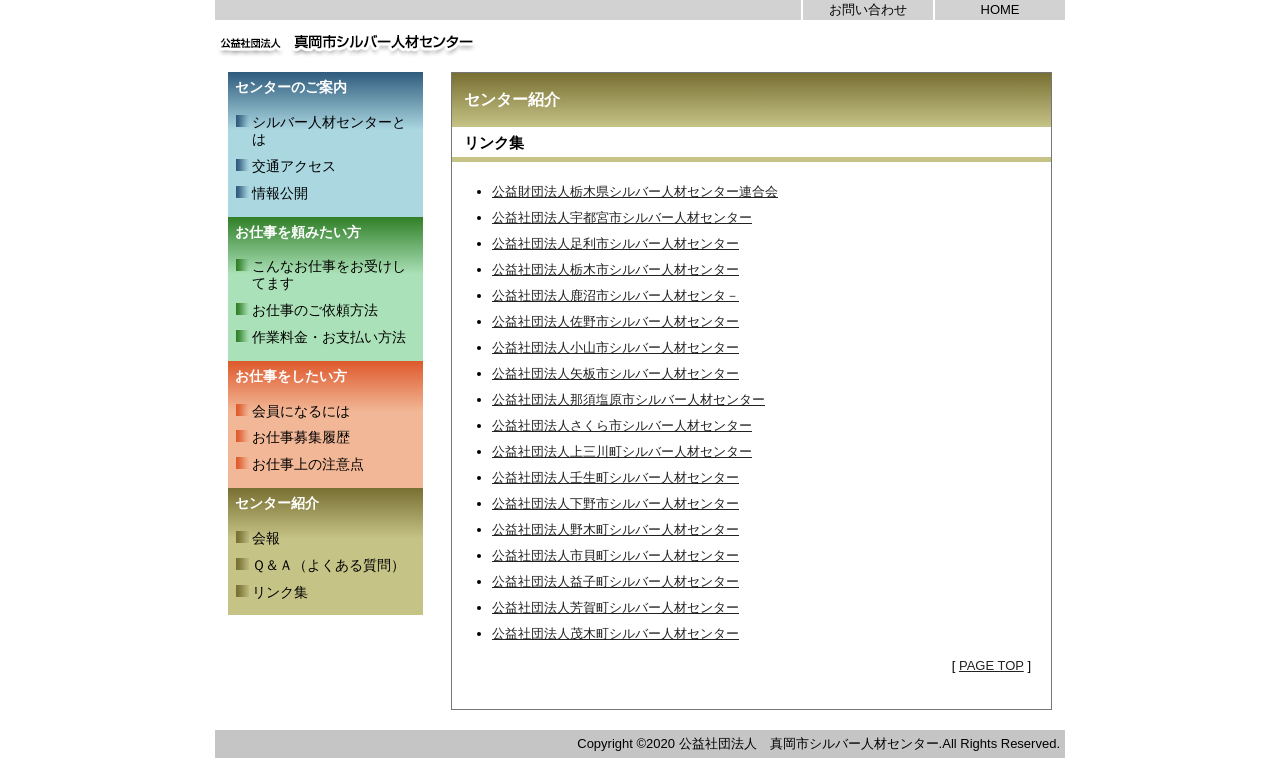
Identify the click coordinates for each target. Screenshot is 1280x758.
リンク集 (280, 592)
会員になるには (301, 411)
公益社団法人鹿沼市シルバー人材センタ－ (615, 295)
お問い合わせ (868, 9)
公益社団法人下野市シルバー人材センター (615, 503)
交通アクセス (294, 166)
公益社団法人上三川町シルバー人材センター (622, 451)
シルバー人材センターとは (329, 130)
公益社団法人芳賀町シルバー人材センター (615, 607)
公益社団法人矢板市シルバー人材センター (615, 373)
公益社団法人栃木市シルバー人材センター (615, 269)
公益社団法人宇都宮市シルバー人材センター (622, 217)
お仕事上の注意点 (308, 464)
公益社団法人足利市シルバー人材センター (615, 243)
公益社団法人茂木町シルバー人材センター (615, 633)
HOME (1000, 9)
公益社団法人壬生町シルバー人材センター (615, 477)
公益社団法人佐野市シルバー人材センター (615, 321)
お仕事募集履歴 (301, 437)
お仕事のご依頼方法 (315, 310)
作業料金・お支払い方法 (329, 337)
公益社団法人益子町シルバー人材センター (615, 581)
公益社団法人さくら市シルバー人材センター (622, 425)
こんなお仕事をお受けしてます (329, 274)
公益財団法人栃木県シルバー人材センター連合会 (635, 191)
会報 (266, 538)
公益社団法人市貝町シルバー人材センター (615, 555)
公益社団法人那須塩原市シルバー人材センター (628, 399)
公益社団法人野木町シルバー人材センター (615, 529)
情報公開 (280, 193)
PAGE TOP (991, 665)
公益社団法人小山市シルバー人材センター (615, 347)
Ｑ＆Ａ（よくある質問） (328, 565)
